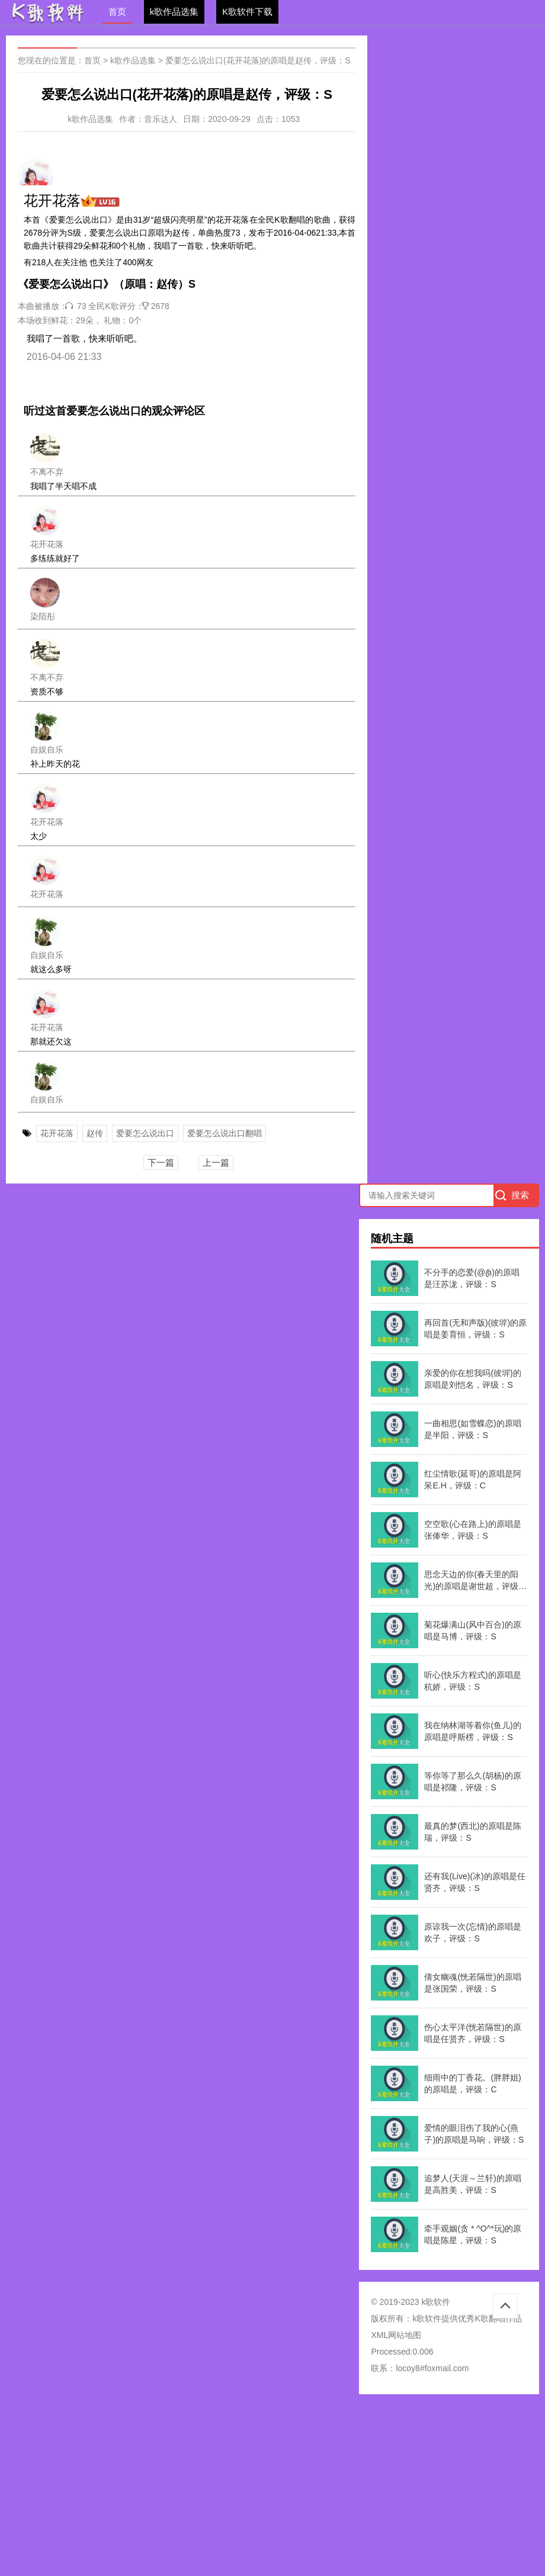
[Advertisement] (272, 2489)
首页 (117, 12)
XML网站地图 (396, 2335)
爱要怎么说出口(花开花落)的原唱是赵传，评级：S (258, 60)
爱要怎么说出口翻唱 (224, 1133)
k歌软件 (426, 2318)
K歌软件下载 (247, 12)
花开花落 (56, 1133)
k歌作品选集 (174, 12)
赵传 (94, 1133)
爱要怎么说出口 (145, 1133)
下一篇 (161, 1162)
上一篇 (216, 1162)
